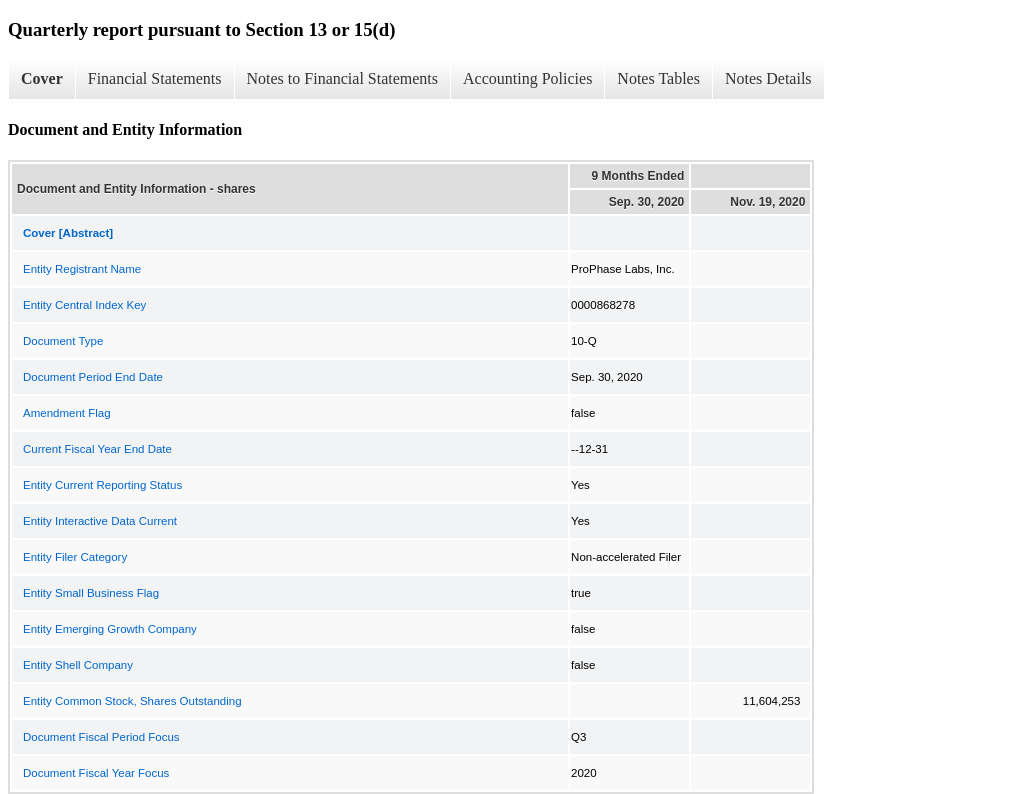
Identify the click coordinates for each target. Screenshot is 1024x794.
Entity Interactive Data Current (100, 521)
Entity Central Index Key (84, 305)
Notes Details (768, 78)
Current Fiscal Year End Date (97, 449)
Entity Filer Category (75, 557)
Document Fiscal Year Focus (96, 773)
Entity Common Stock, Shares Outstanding (132, 701)
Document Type (63, 341)
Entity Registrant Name (82, 269)
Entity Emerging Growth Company (110, 629)
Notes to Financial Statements (343, 78)
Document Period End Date (93, 377)
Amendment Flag (67, 413)
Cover (42, 78)
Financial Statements (155, 78)
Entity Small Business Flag (91, 593)
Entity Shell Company (78, 665)
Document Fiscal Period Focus (101, 737)
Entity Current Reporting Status (102, 485)
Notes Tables (658, 78)
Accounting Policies (527, 78)
